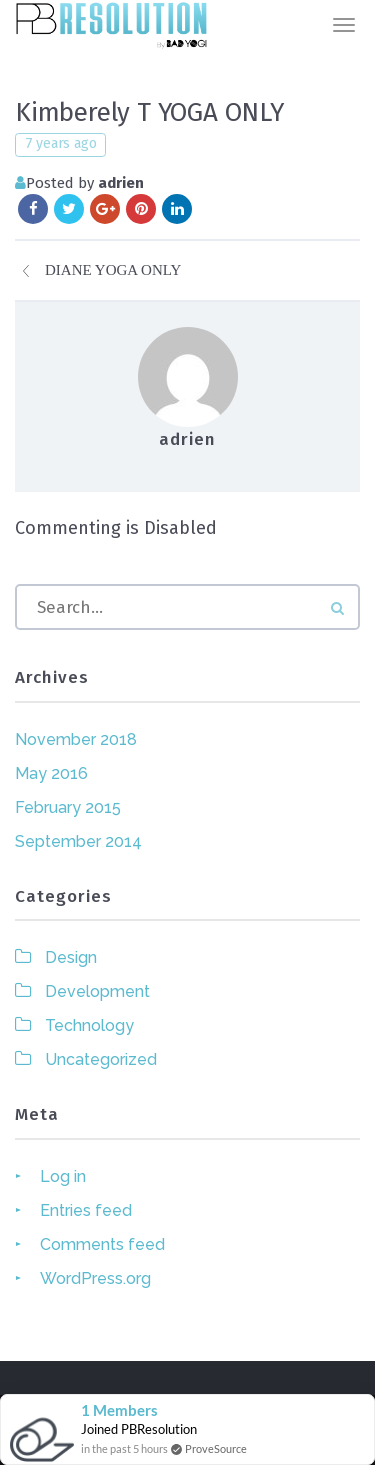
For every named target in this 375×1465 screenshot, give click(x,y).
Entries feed (86, 1210)
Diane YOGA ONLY (113, 270)
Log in (63, 1176)
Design (71, 957)
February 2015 (68, 807)
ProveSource (216, 1448)
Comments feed (102, 1244)
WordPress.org (95, 1278)
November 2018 (76, 739)
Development (97, 991)
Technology (89, 1025)
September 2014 (78, 841)
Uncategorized (101, 1059)
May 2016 (51, 773)
